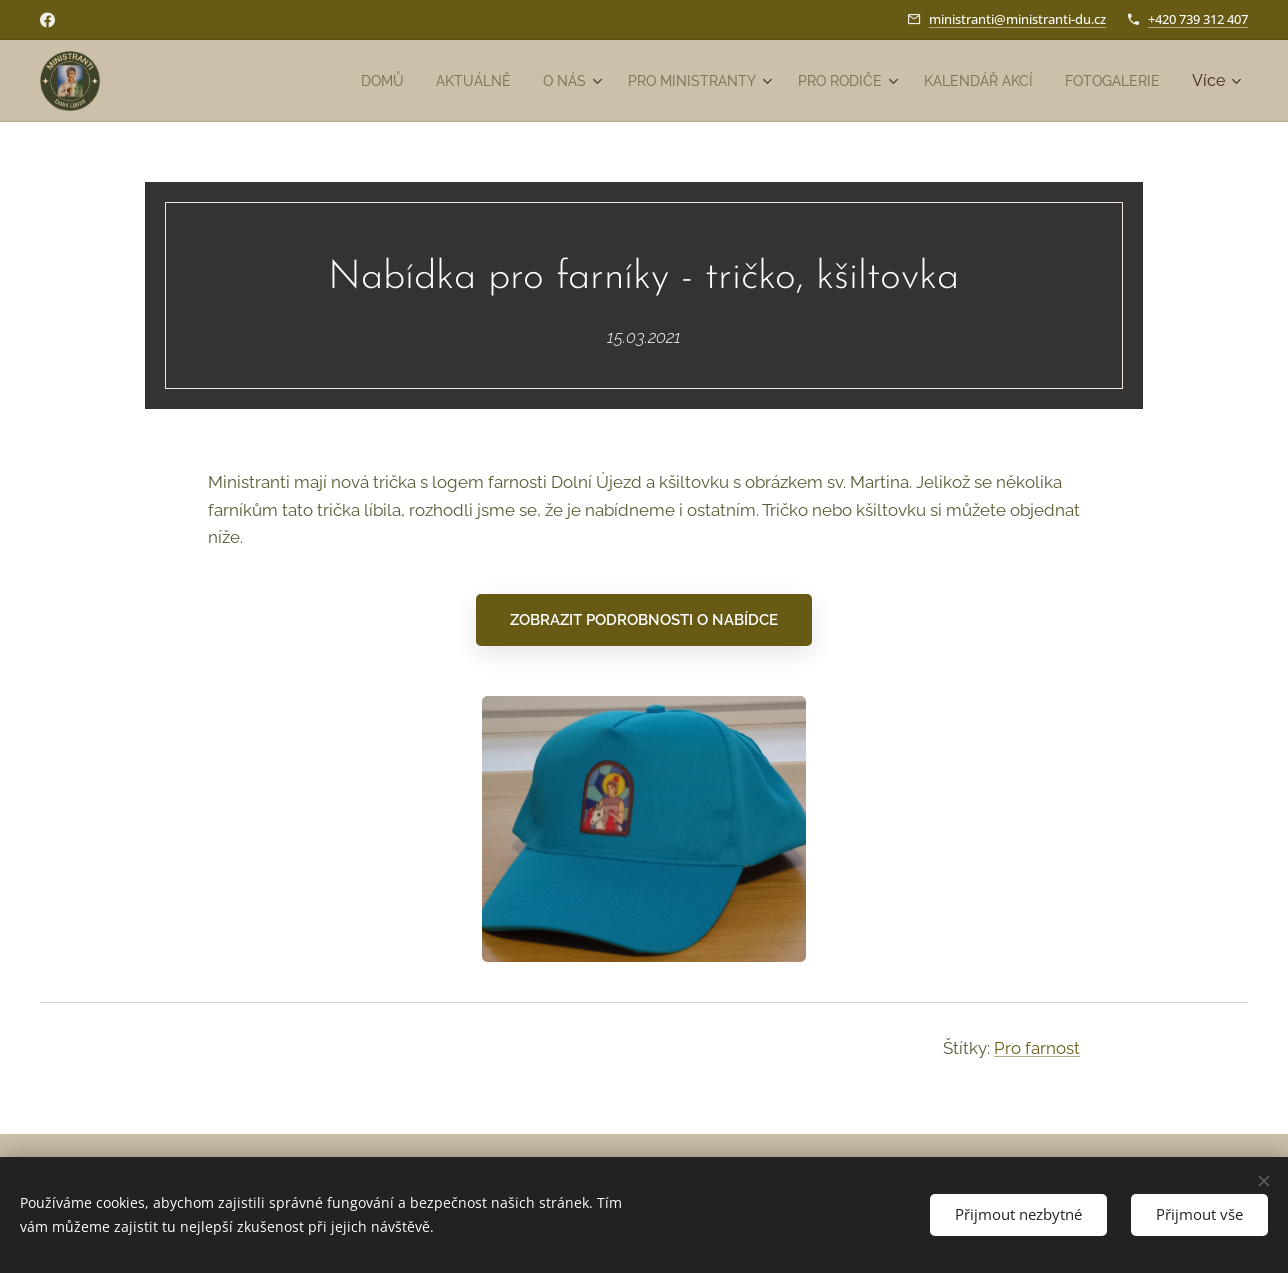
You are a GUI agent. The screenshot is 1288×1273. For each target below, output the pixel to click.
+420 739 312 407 (1198, 19)
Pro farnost (1037, 1047)
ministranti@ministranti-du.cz (1017, 19)
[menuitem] (317, 81)
